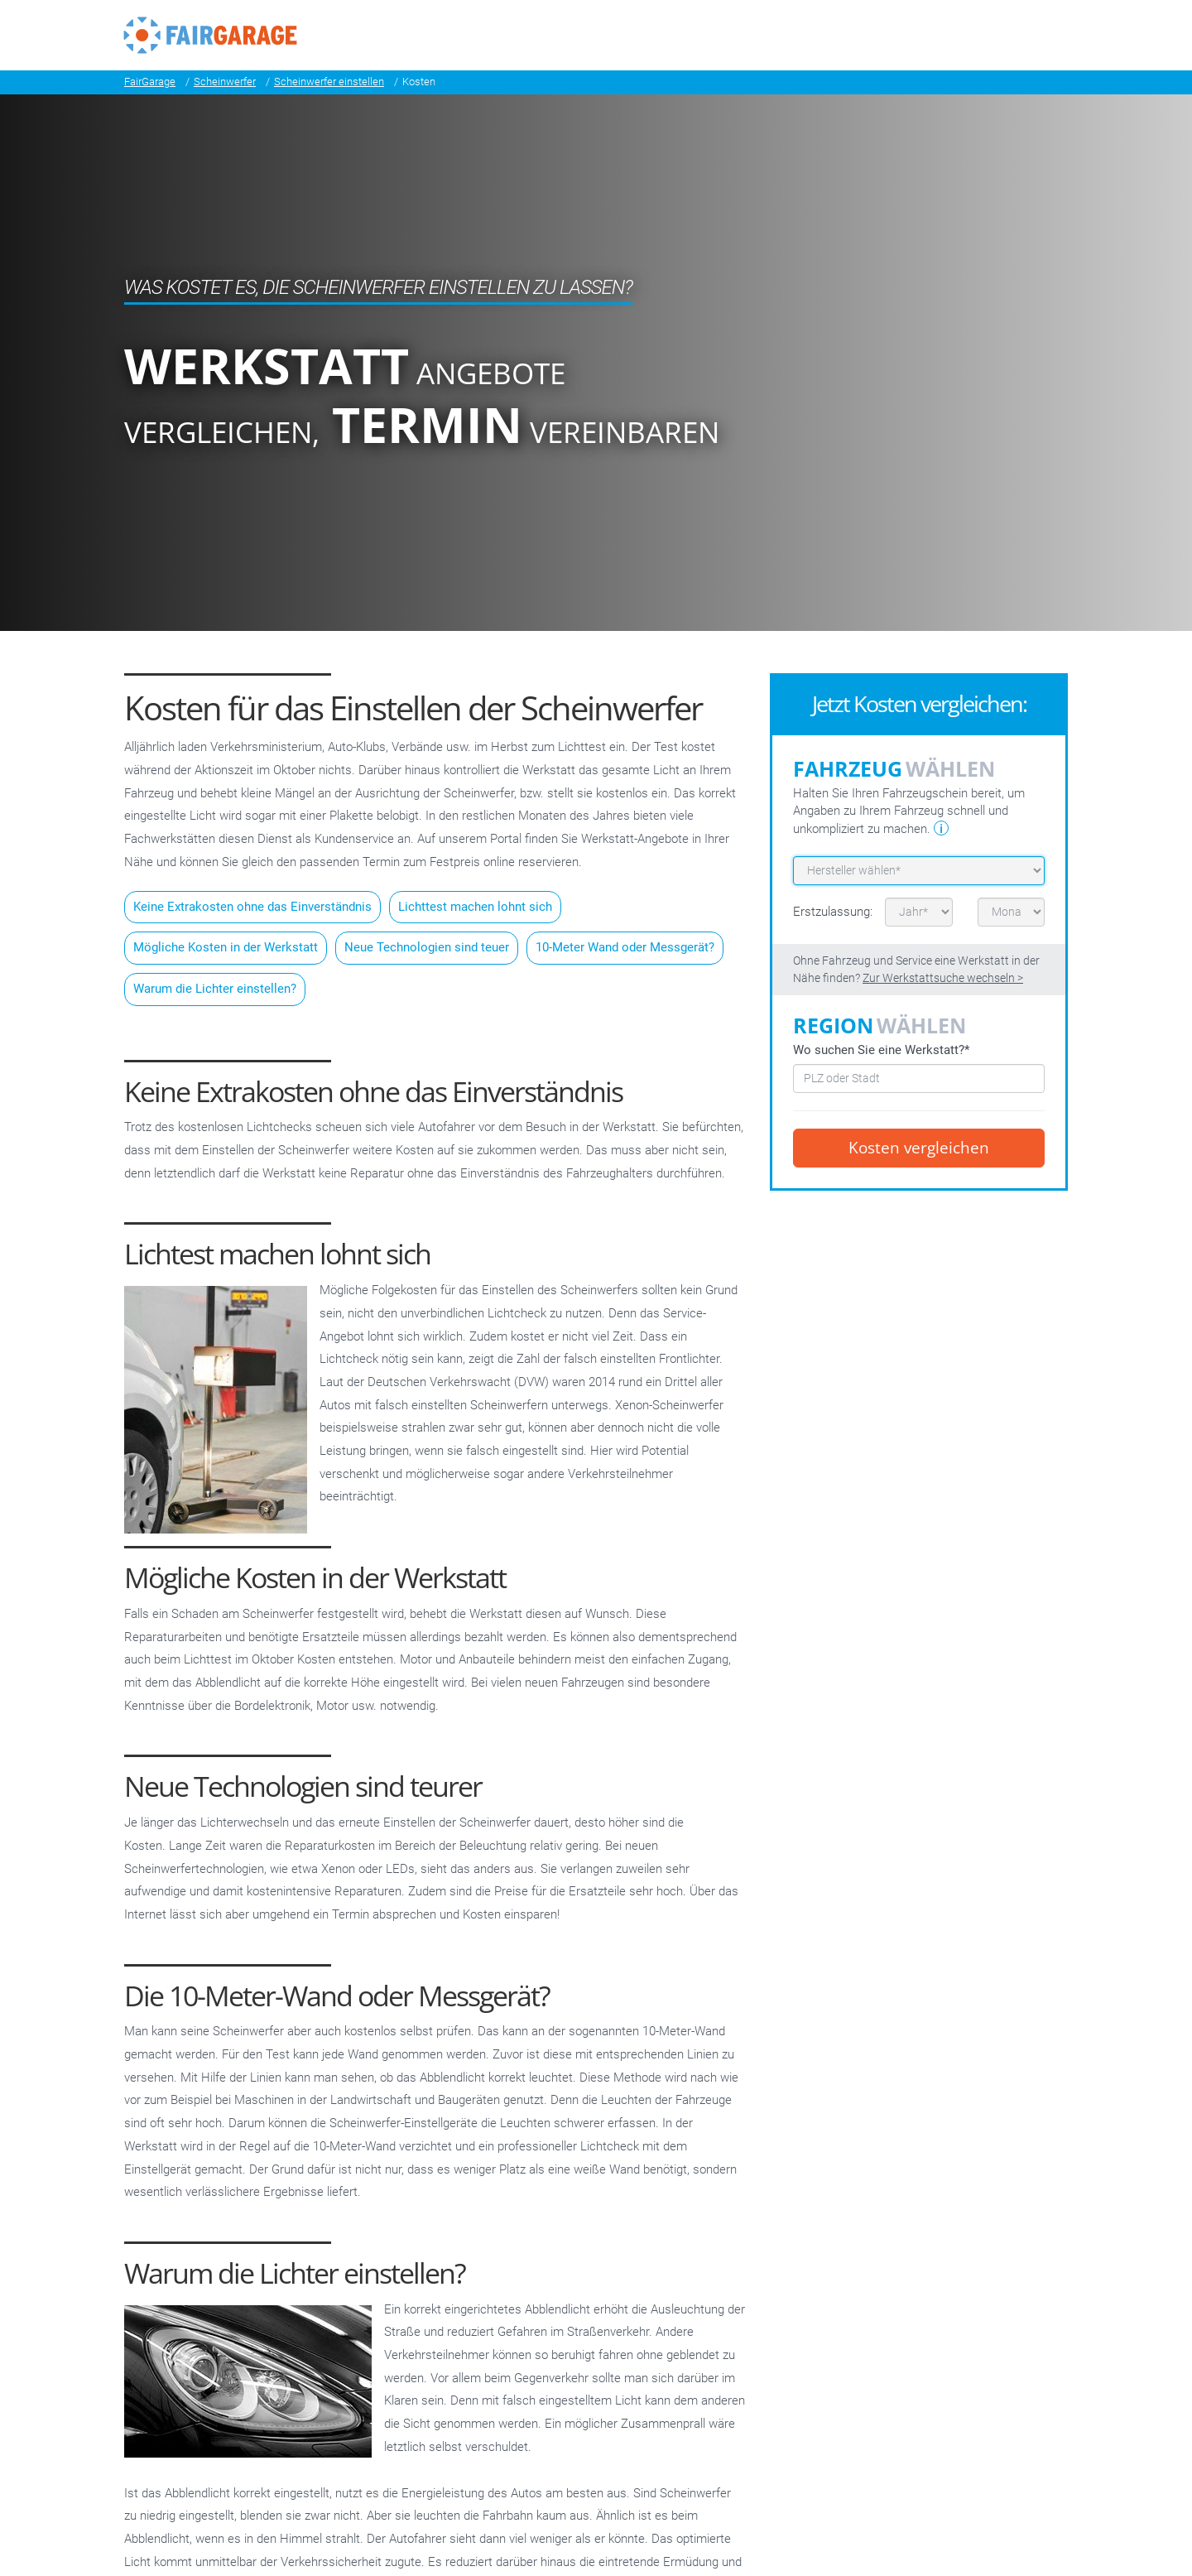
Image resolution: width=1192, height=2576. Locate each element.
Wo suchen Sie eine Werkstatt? (881, 1049)
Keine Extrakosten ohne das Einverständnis (252, 906)
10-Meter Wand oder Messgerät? (625, 947)
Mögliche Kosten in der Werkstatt (225, 947)
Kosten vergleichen (918, 1147)
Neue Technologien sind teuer (426, 947)
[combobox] (919, 1078)
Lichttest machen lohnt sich (475, 906)
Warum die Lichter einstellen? (214, 988)
